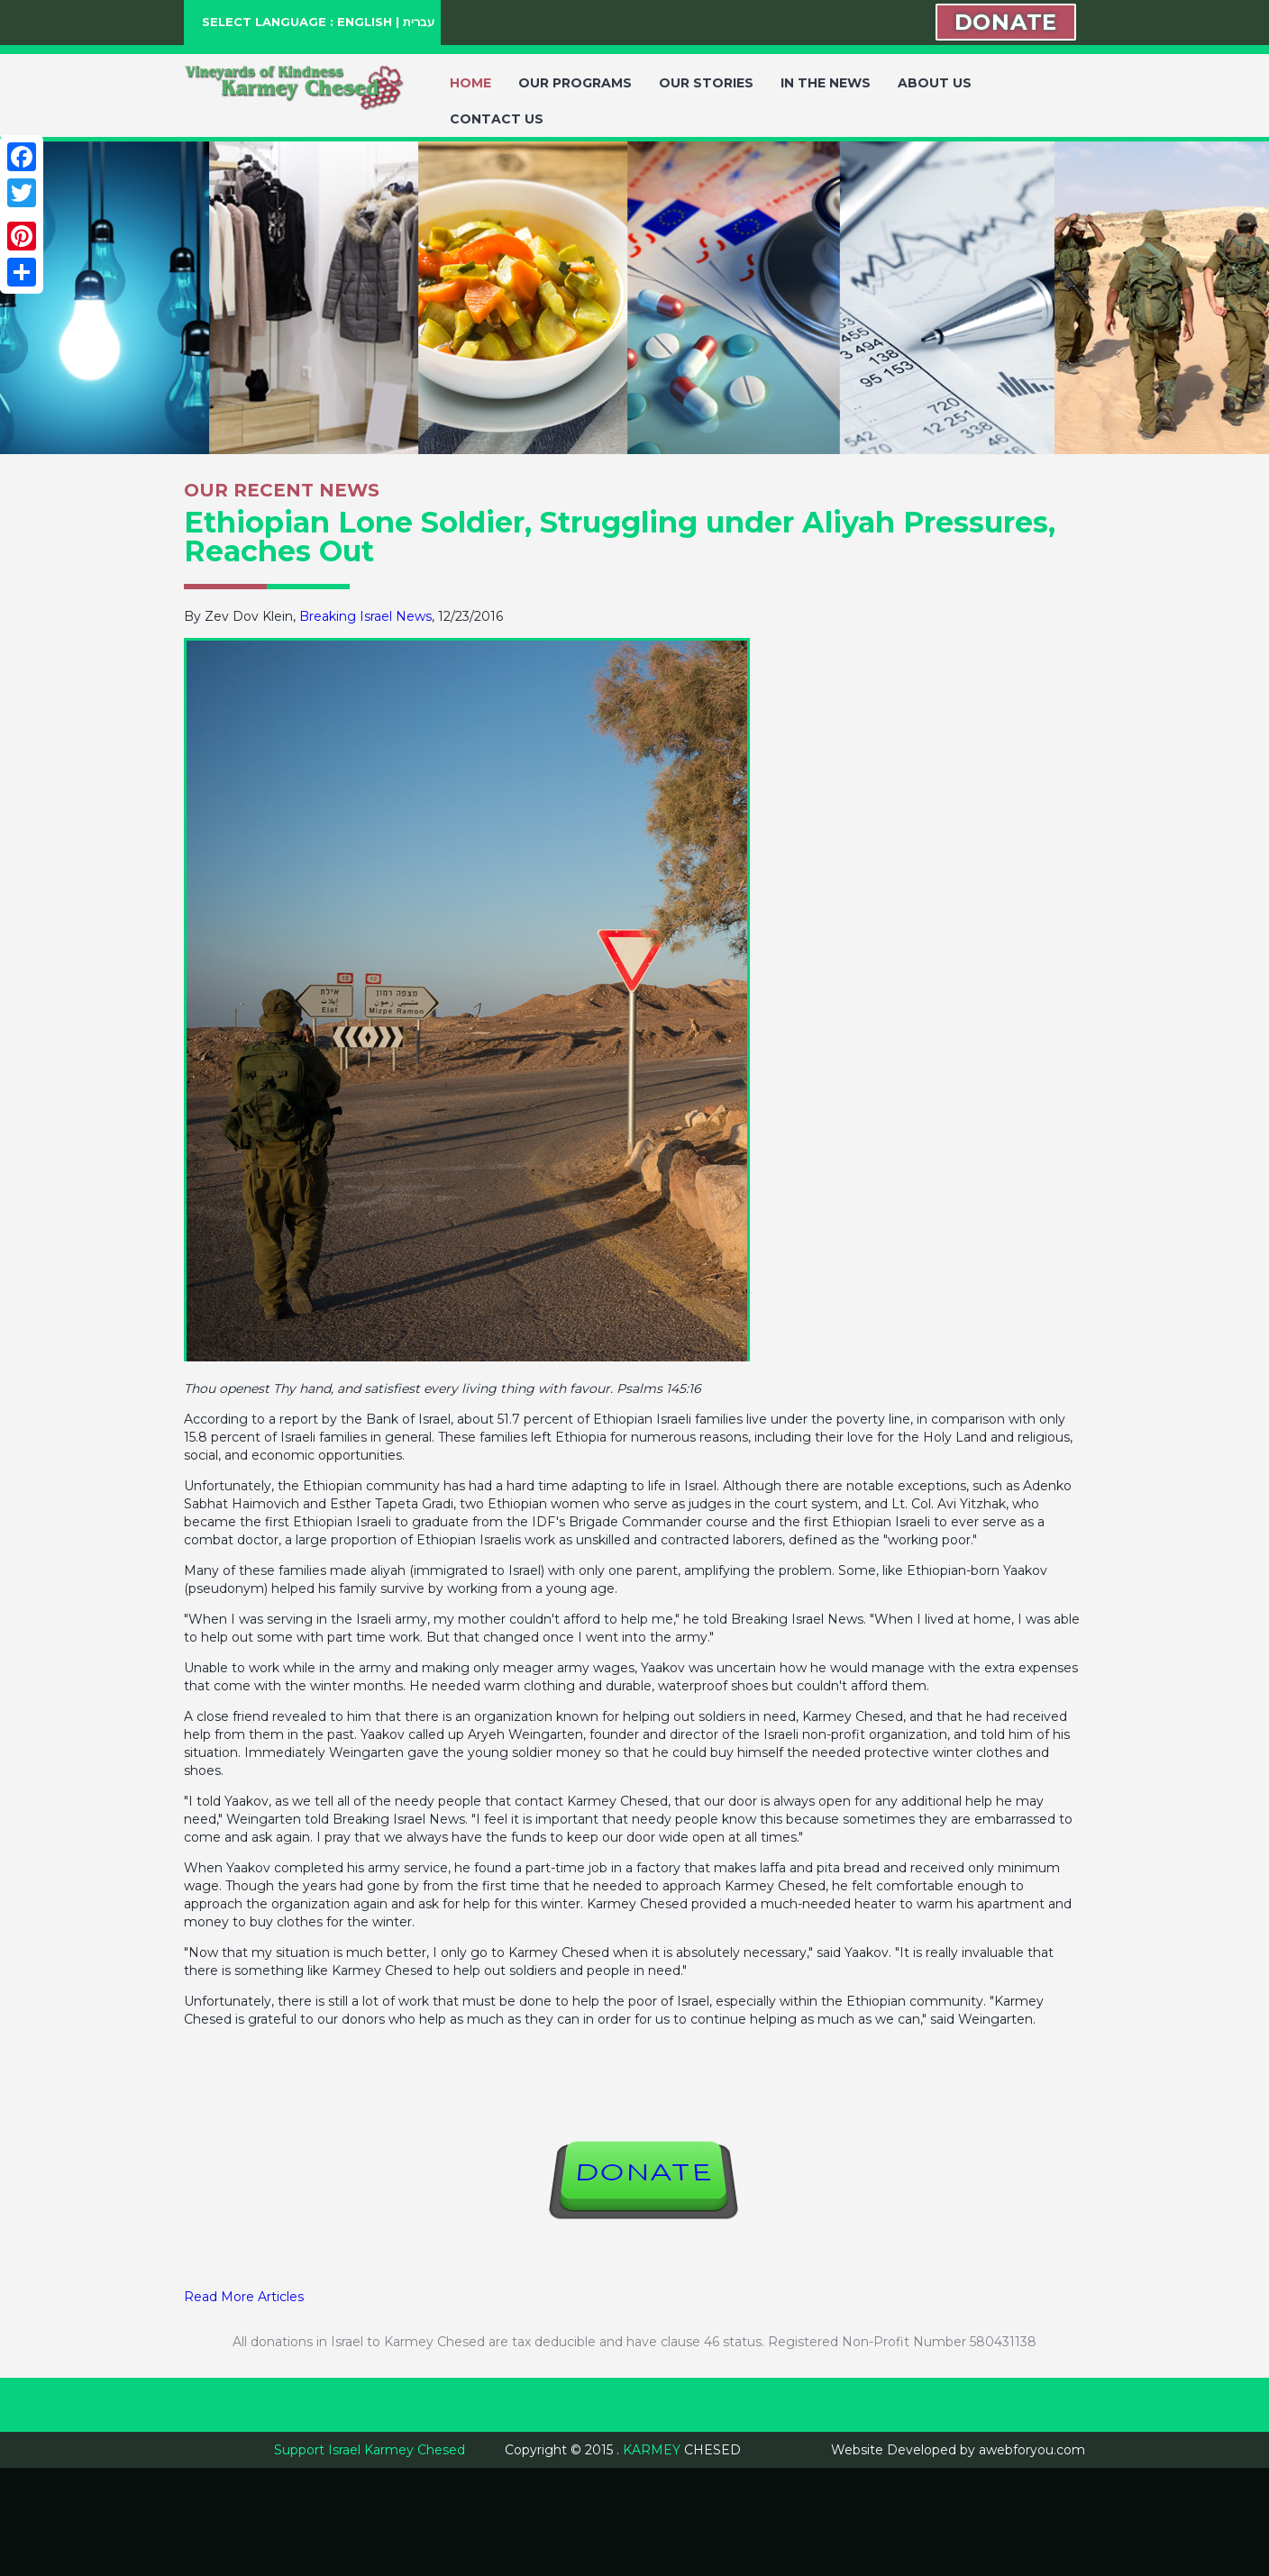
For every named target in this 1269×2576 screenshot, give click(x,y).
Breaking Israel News (365, 616)
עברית (418, 21)
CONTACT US (496, 119)
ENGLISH (364, 21)
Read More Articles (244, 2297)
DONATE (1005, 22)
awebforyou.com (1032, 2450)
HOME (470, 83)
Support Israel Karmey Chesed (369, 2450)
